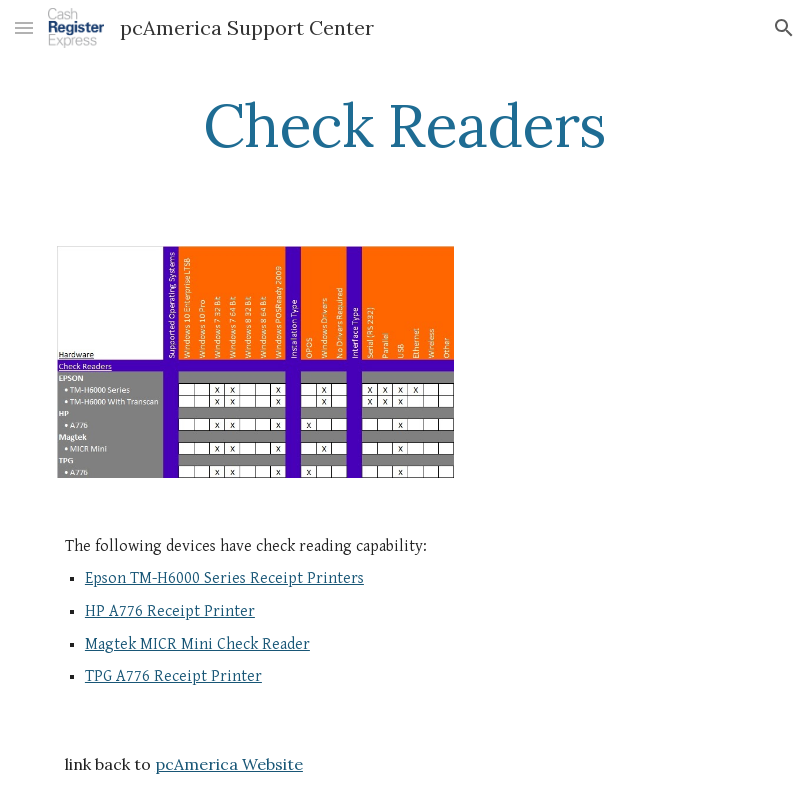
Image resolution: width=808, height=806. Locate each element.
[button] (24, 27)
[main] (404, 125)
